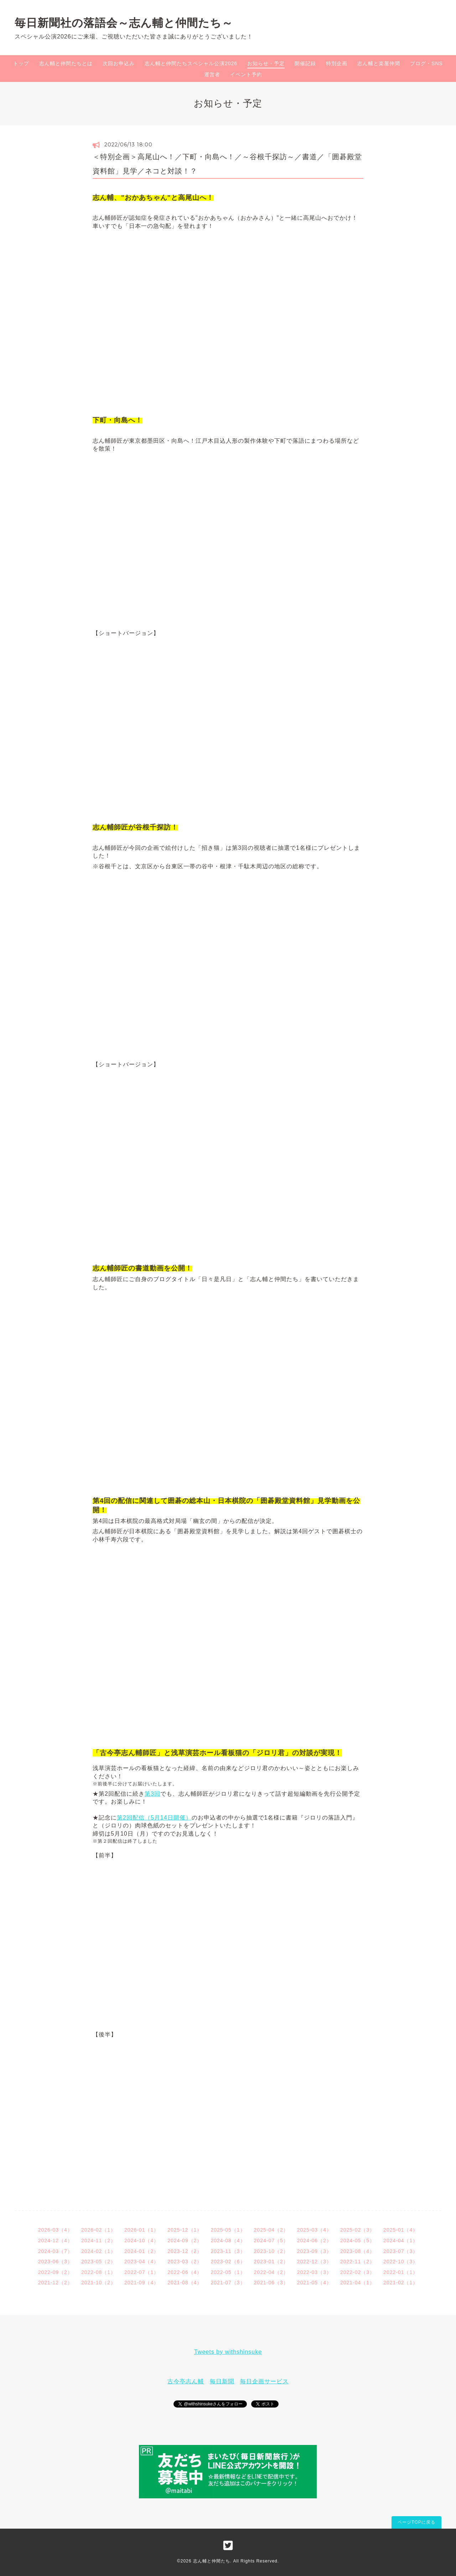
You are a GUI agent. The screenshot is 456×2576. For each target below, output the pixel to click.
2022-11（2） (357, 2261)
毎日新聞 (222, 2381)
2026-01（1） (141, 2230)
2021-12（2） (55, 2282)
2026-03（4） (55, 2230)
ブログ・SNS (426, 63)
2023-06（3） (55, 2261)
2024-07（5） (271, 2240)
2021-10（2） (98, 2282)
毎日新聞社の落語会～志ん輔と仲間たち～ (124, 23)
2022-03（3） (314, 2272)
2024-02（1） (98, 2251)
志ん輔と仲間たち (211, 2561)
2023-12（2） (184, 2251)
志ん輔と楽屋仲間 (378, 63)
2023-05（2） (98, 2261)
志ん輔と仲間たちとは (66, 63)
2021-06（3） (271, 2282)
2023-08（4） (357, 2251)
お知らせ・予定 (266, 63)
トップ (21, 63)
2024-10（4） (141, 2240)
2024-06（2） (314, 2240)
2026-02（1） (98, 2230)
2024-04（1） (400, 2240)
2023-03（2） (184, 2261)
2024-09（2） (184, 2240)
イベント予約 (246, 74)
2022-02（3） (357, 2272)
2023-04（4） (141, 2261)
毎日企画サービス (264, 2381)
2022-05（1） (228, 2272)
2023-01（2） (271, 2261)
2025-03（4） (314, 2230)
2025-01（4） (400, 2230)
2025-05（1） (228, 2230)
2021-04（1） (357, 2282)
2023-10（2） (271, 2251)
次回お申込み (119, 63)
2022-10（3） (400, 2261)
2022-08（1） (98, 2272)
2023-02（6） (228, 2261)
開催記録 (305, 63)
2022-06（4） (184, 2272)
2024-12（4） (55, 2240)
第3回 (152, 1794)
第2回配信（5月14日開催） (154, 1818)
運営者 (212, 74)
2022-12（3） (314, 2261)
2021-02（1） (400, 2282)
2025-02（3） (357, 2230)
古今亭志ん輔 (185, 2381)
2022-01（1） (400, 2272)
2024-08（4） (228, 2240)
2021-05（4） (314, 2282)
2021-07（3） (228, 2282)
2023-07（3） (400, 2251)
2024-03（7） (55, 2251)
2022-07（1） (141, 2272)
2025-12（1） (184, 2230)
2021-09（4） (141, 2282)
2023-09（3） (314, 2251)
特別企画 (336, 63)
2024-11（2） (98, 2240)
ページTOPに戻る (416, 2522)
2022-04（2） (271, 2272)
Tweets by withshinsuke (228, 2352)
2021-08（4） (184, 2282)
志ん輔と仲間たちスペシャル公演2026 (191, 63)
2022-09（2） (55, 2272)
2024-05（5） (357, 2240)
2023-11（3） (228, 2251)
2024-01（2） (141, 2251)
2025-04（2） (271, 2230)
